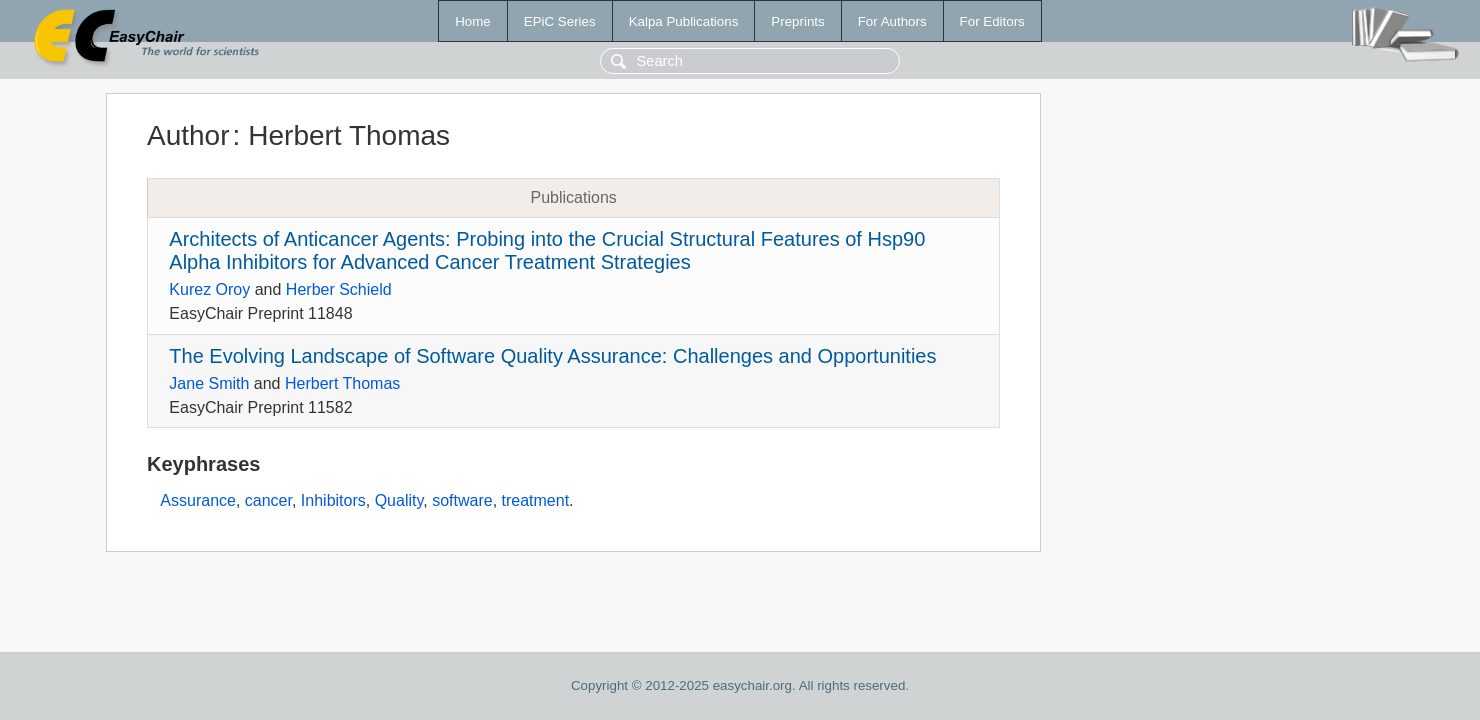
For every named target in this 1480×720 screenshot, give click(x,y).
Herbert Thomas (342, 383)
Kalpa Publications (684, 21)
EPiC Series (560, 21)
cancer (268, 500)
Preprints (797, 21)
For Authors (892, 21)
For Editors (992, 21)
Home (473, 21)
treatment (536, 500)
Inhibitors (333, 500)
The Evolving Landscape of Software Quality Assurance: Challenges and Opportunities (552, 356)
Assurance (198, 500)
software (462, 500)
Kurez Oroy (209, 289)
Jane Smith (209, 383)
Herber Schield (339, 289)
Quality (399, 500)
